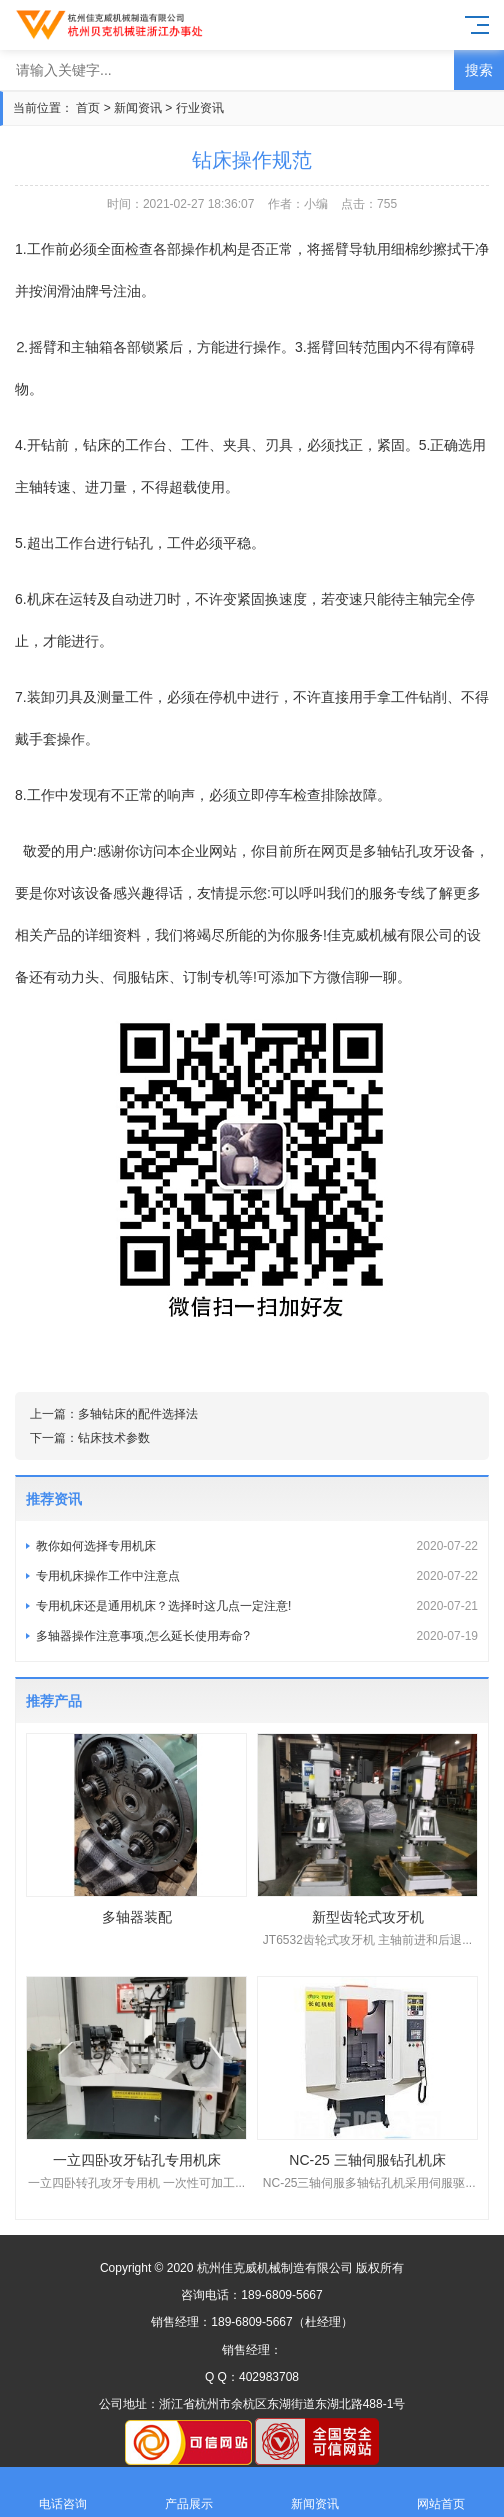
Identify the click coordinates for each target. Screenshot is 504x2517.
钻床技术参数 (114, 1438)
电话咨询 (63, 2492)
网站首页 (441, 2492)
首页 (88, 108)
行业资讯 (200, 108)
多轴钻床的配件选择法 (138, 1414)
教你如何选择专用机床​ (257, 1546)
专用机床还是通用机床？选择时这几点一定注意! (257, 1606)
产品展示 (189, 2492)
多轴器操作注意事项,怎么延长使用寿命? (257, 1636)
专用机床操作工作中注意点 (257, 1576)
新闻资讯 (138, 108)
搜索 (479, 70)
